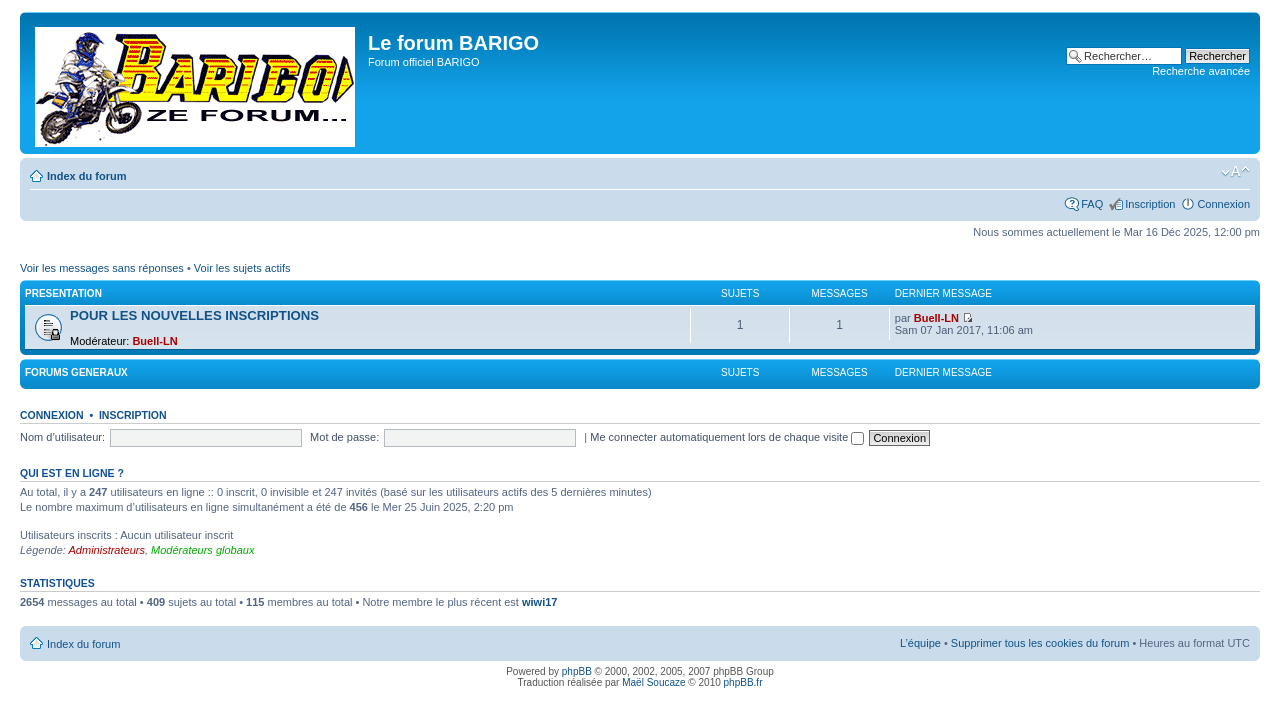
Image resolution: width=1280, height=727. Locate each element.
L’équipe (920, 643)
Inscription (1150, 204)
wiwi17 (539, 602)
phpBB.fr (743, 682)
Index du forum (86, 176)
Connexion (1223, 204)
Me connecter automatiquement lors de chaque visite (727, 437)
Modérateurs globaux (202, 550)
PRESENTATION (63, 293)
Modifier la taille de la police (1235, 172)
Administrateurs (107, 550)
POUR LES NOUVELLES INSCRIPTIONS (194, 315)
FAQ (1092, 204)
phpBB (577, 671)
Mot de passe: (344, 437)
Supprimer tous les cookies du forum (1040, 643)
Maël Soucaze (653, 682)
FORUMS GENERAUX (76, 372)
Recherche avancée (1201, 71)
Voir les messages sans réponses (102, 268)
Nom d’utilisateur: (62, 437)
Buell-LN (154, 341)
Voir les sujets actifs (242, 268)
